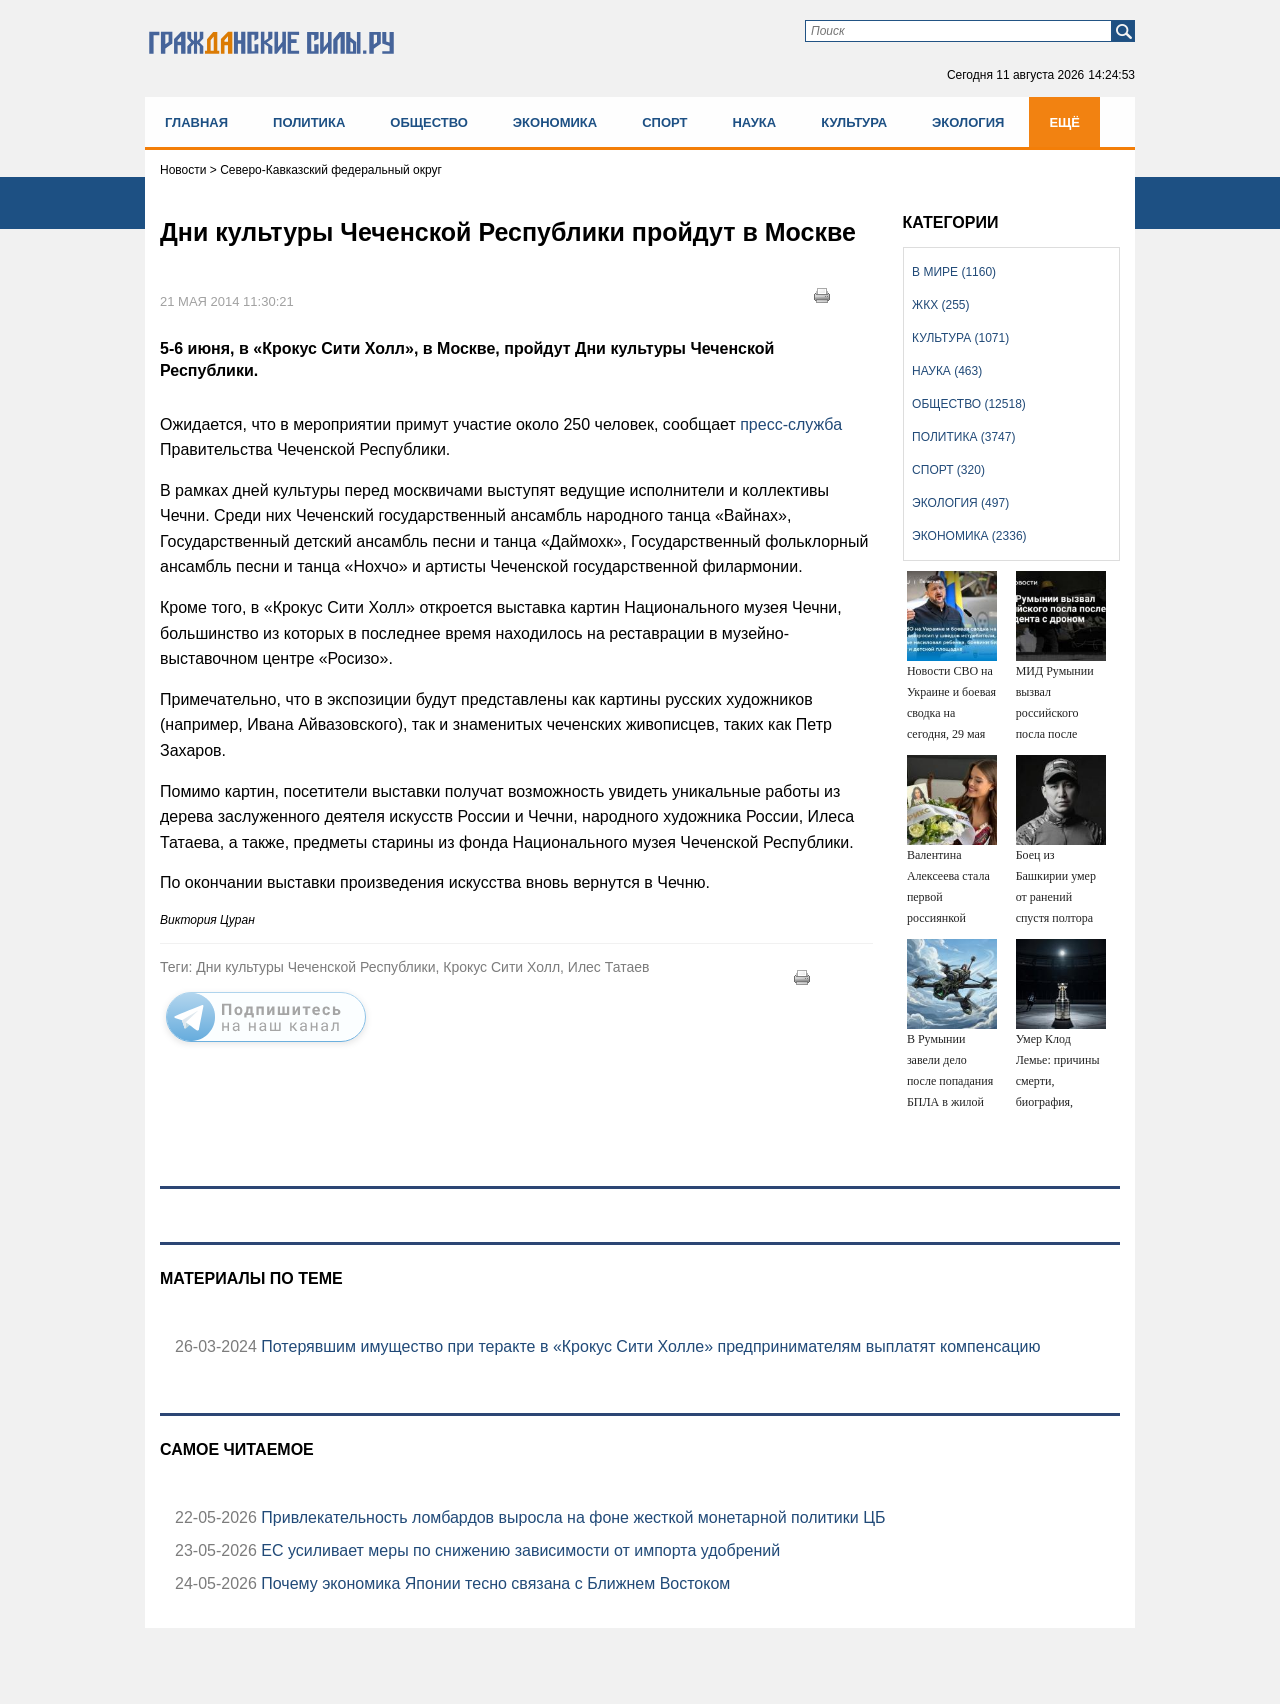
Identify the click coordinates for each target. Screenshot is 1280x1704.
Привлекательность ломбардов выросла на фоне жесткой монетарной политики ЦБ (571, 1517)
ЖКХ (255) (940, 305)
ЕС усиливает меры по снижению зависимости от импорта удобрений (518, 1550)
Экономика (555, 122)
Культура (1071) (960, 338)
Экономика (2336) (969, 536)
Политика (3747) (963, 437)
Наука (754, 122)
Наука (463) (947, 371)
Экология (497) (960, 503)
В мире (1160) (954, 272)
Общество (429, 122)
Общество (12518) (969, 404)
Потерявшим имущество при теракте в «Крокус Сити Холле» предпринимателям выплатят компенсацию (649, 1346)
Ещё (1064, 122)
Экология (968, 122)
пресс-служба (791, 424)
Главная (196, 122)
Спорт (664, 122)
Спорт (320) (948, 470)
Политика (309, 122)
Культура (854, 122)
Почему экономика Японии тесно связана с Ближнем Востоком (493, 1583)
